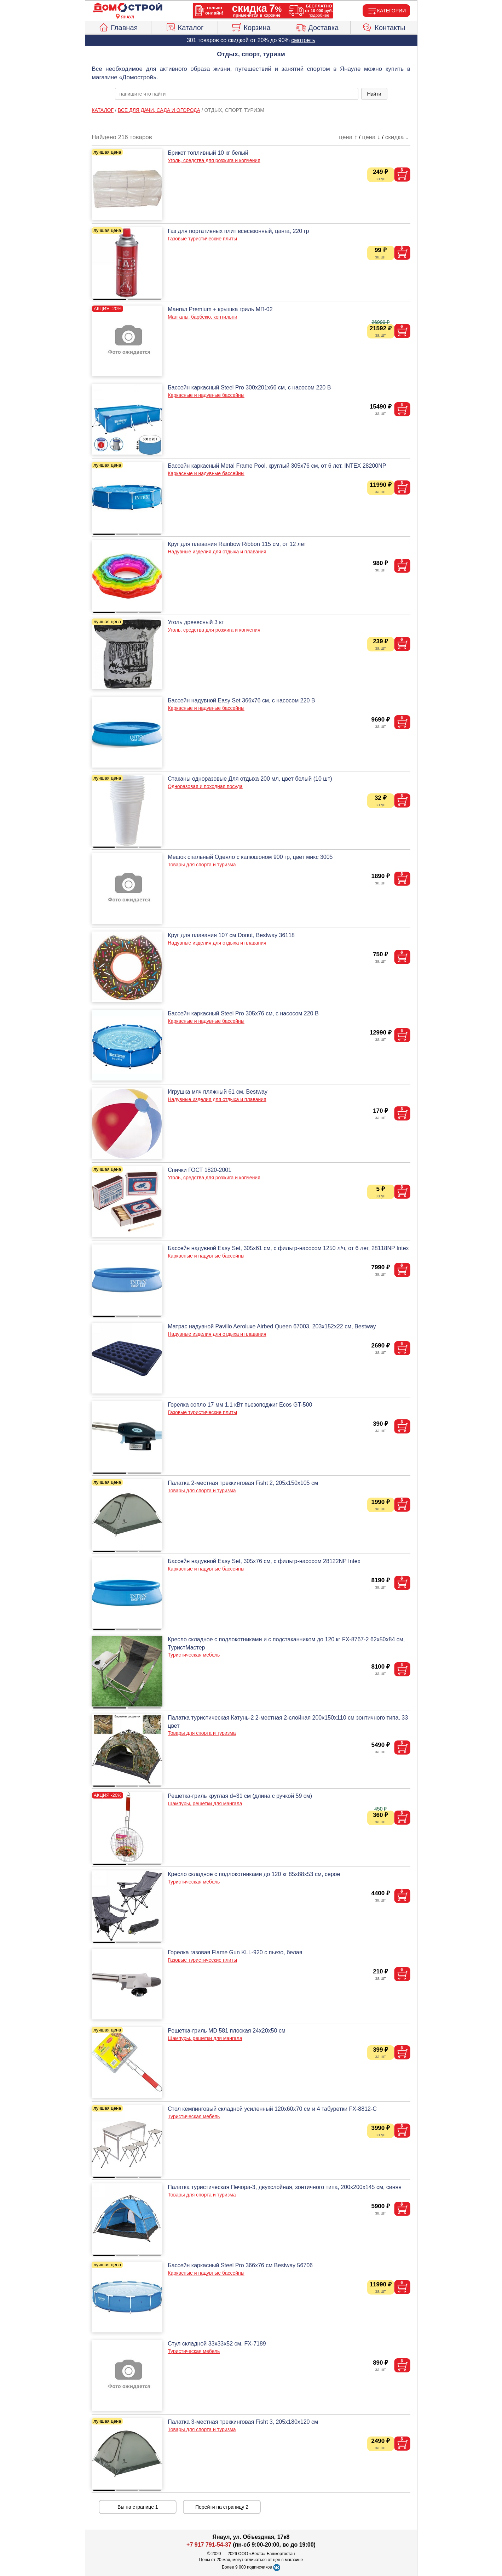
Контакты (383, 26)
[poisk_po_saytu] (236, 94)
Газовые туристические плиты (202, 238)
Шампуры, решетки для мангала (205, 1803)
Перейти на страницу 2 (221, 2507)
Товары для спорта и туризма (202, 864)
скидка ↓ (397, 137)
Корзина (250, 26)
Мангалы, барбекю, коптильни (202, 317)
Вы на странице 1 (137, 2507)
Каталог (185, 26)
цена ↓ (371, 137)
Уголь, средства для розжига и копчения (214, 160)
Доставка (317, 26)
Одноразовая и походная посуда (205, 786)
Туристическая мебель (194, 1655)
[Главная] (127, 7)
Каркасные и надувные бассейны (206, 395)
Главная (118, 26)
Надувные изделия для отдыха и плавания (217, 551)
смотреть (303, 40)
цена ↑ (348, 137)
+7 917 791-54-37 (208, 2545)
